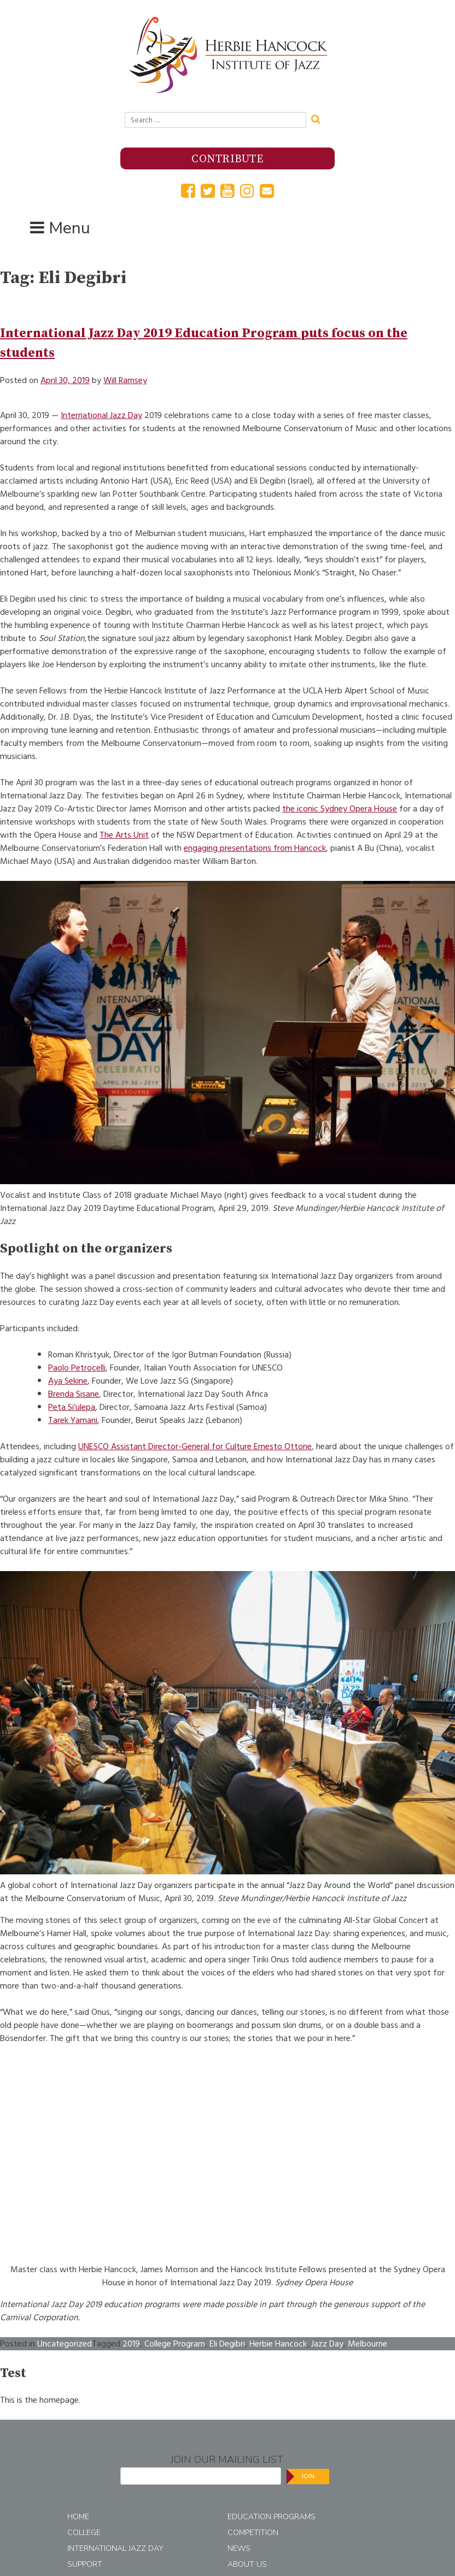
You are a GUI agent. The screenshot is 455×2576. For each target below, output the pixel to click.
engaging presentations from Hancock (255, 848)
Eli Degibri (227, 2344)
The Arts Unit (124, 835)
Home (78, 2517)
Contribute (227, 159)
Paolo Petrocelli (77, 1368)
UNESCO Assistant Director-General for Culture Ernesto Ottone (195, 1446)
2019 (131, 2344)
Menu (69, 228)
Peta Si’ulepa (71, 1407)
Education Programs (272, 2517)
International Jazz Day (101, 415)
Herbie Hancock (278, 2344)
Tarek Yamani (72, 1420)
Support (84, 2564)
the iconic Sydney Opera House (339, 809)
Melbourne (367, 2344)
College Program (174, 2344)
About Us (247, 2564)
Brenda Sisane (73, 1394)
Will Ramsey (125, 380)
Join (307, 2476)
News (239, 2548)
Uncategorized (64, 2344)
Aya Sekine (68, 1381)
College (84, 2532)
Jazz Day (327, 2344)
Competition (253, 2532)
